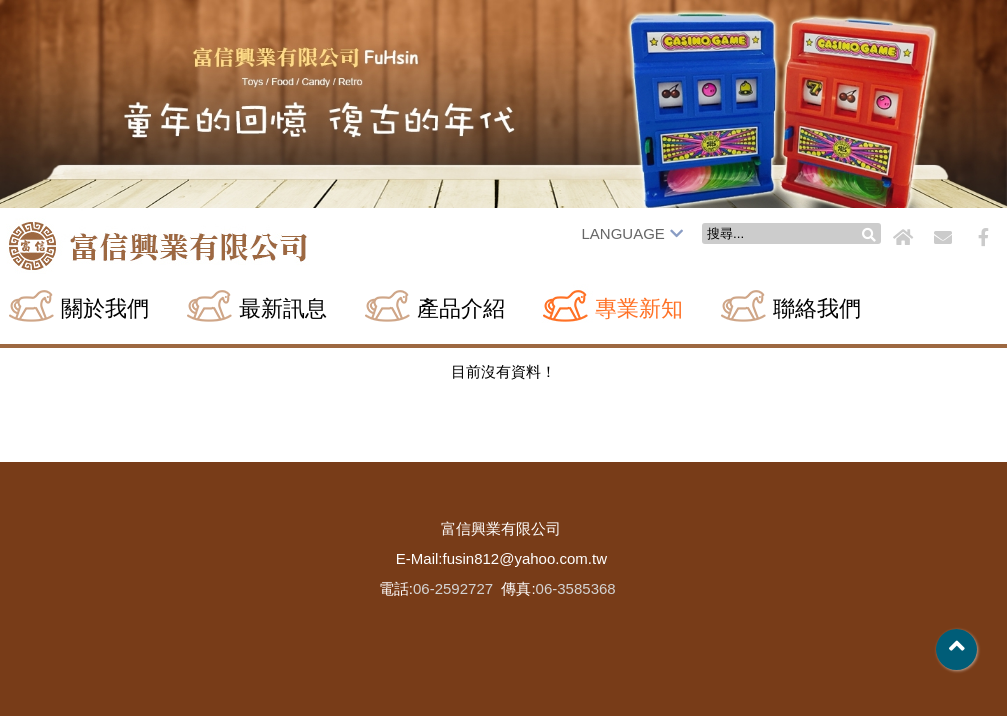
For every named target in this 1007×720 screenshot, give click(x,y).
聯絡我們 (817, 308)
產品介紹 (461, 308)
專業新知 (639, 308)
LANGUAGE (631, 233)
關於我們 (105, 308)
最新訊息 (283, 308)
